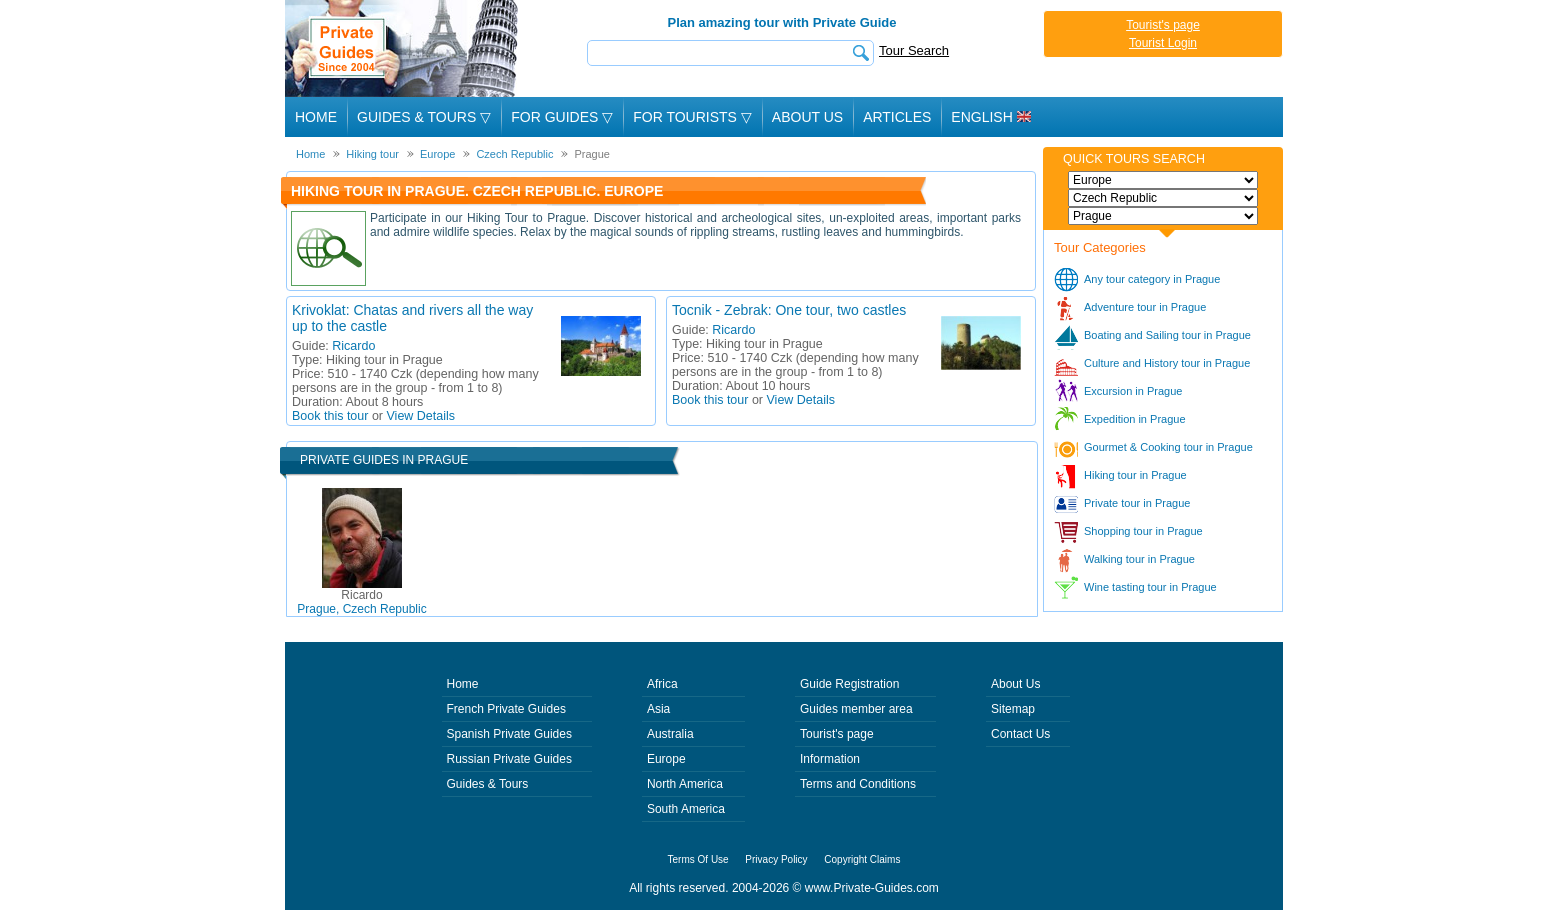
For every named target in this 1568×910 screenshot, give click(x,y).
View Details (421, 416)
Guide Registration (849, 684)
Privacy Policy (776, 859)
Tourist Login (1163, 43)
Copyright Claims (862, 859)
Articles (897, 117)
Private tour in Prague (1137, 503)
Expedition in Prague (1135, 419)
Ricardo (353, 346)
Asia (658, 709)
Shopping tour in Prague (1143, 531)
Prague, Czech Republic (361, 602)
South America (686, 809)
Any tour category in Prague (1152, 279)
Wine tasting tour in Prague (1150, 587)
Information (830, 759)
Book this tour (330, 416)
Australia (670, 734)
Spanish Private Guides (509, 734)
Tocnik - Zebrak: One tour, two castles (789, 310)
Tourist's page (1163, 25)
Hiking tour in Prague (1135, 475)
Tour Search (914, 50)
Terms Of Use (698, 859)
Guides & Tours (488, 784)
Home (316, 117)
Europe (666, 759)
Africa (662, 684)
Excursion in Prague (1133, 391)
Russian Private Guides (509, 759)
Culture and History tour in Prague (1167, 363)
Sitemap (1013, 709)
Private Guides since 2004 (403, 48)
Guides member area (856, 709)
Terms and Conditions (858, 784)
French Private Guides (506, 709)
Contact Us (1020, 734)
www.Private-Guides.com (872, 888)
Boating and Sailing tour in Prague (1167, 335)
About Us (807, 117)
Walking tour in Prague (1139, 559)
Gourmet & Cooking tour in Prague (1168, 447)
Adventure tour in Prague (1145, 307)
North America (685, 784)
